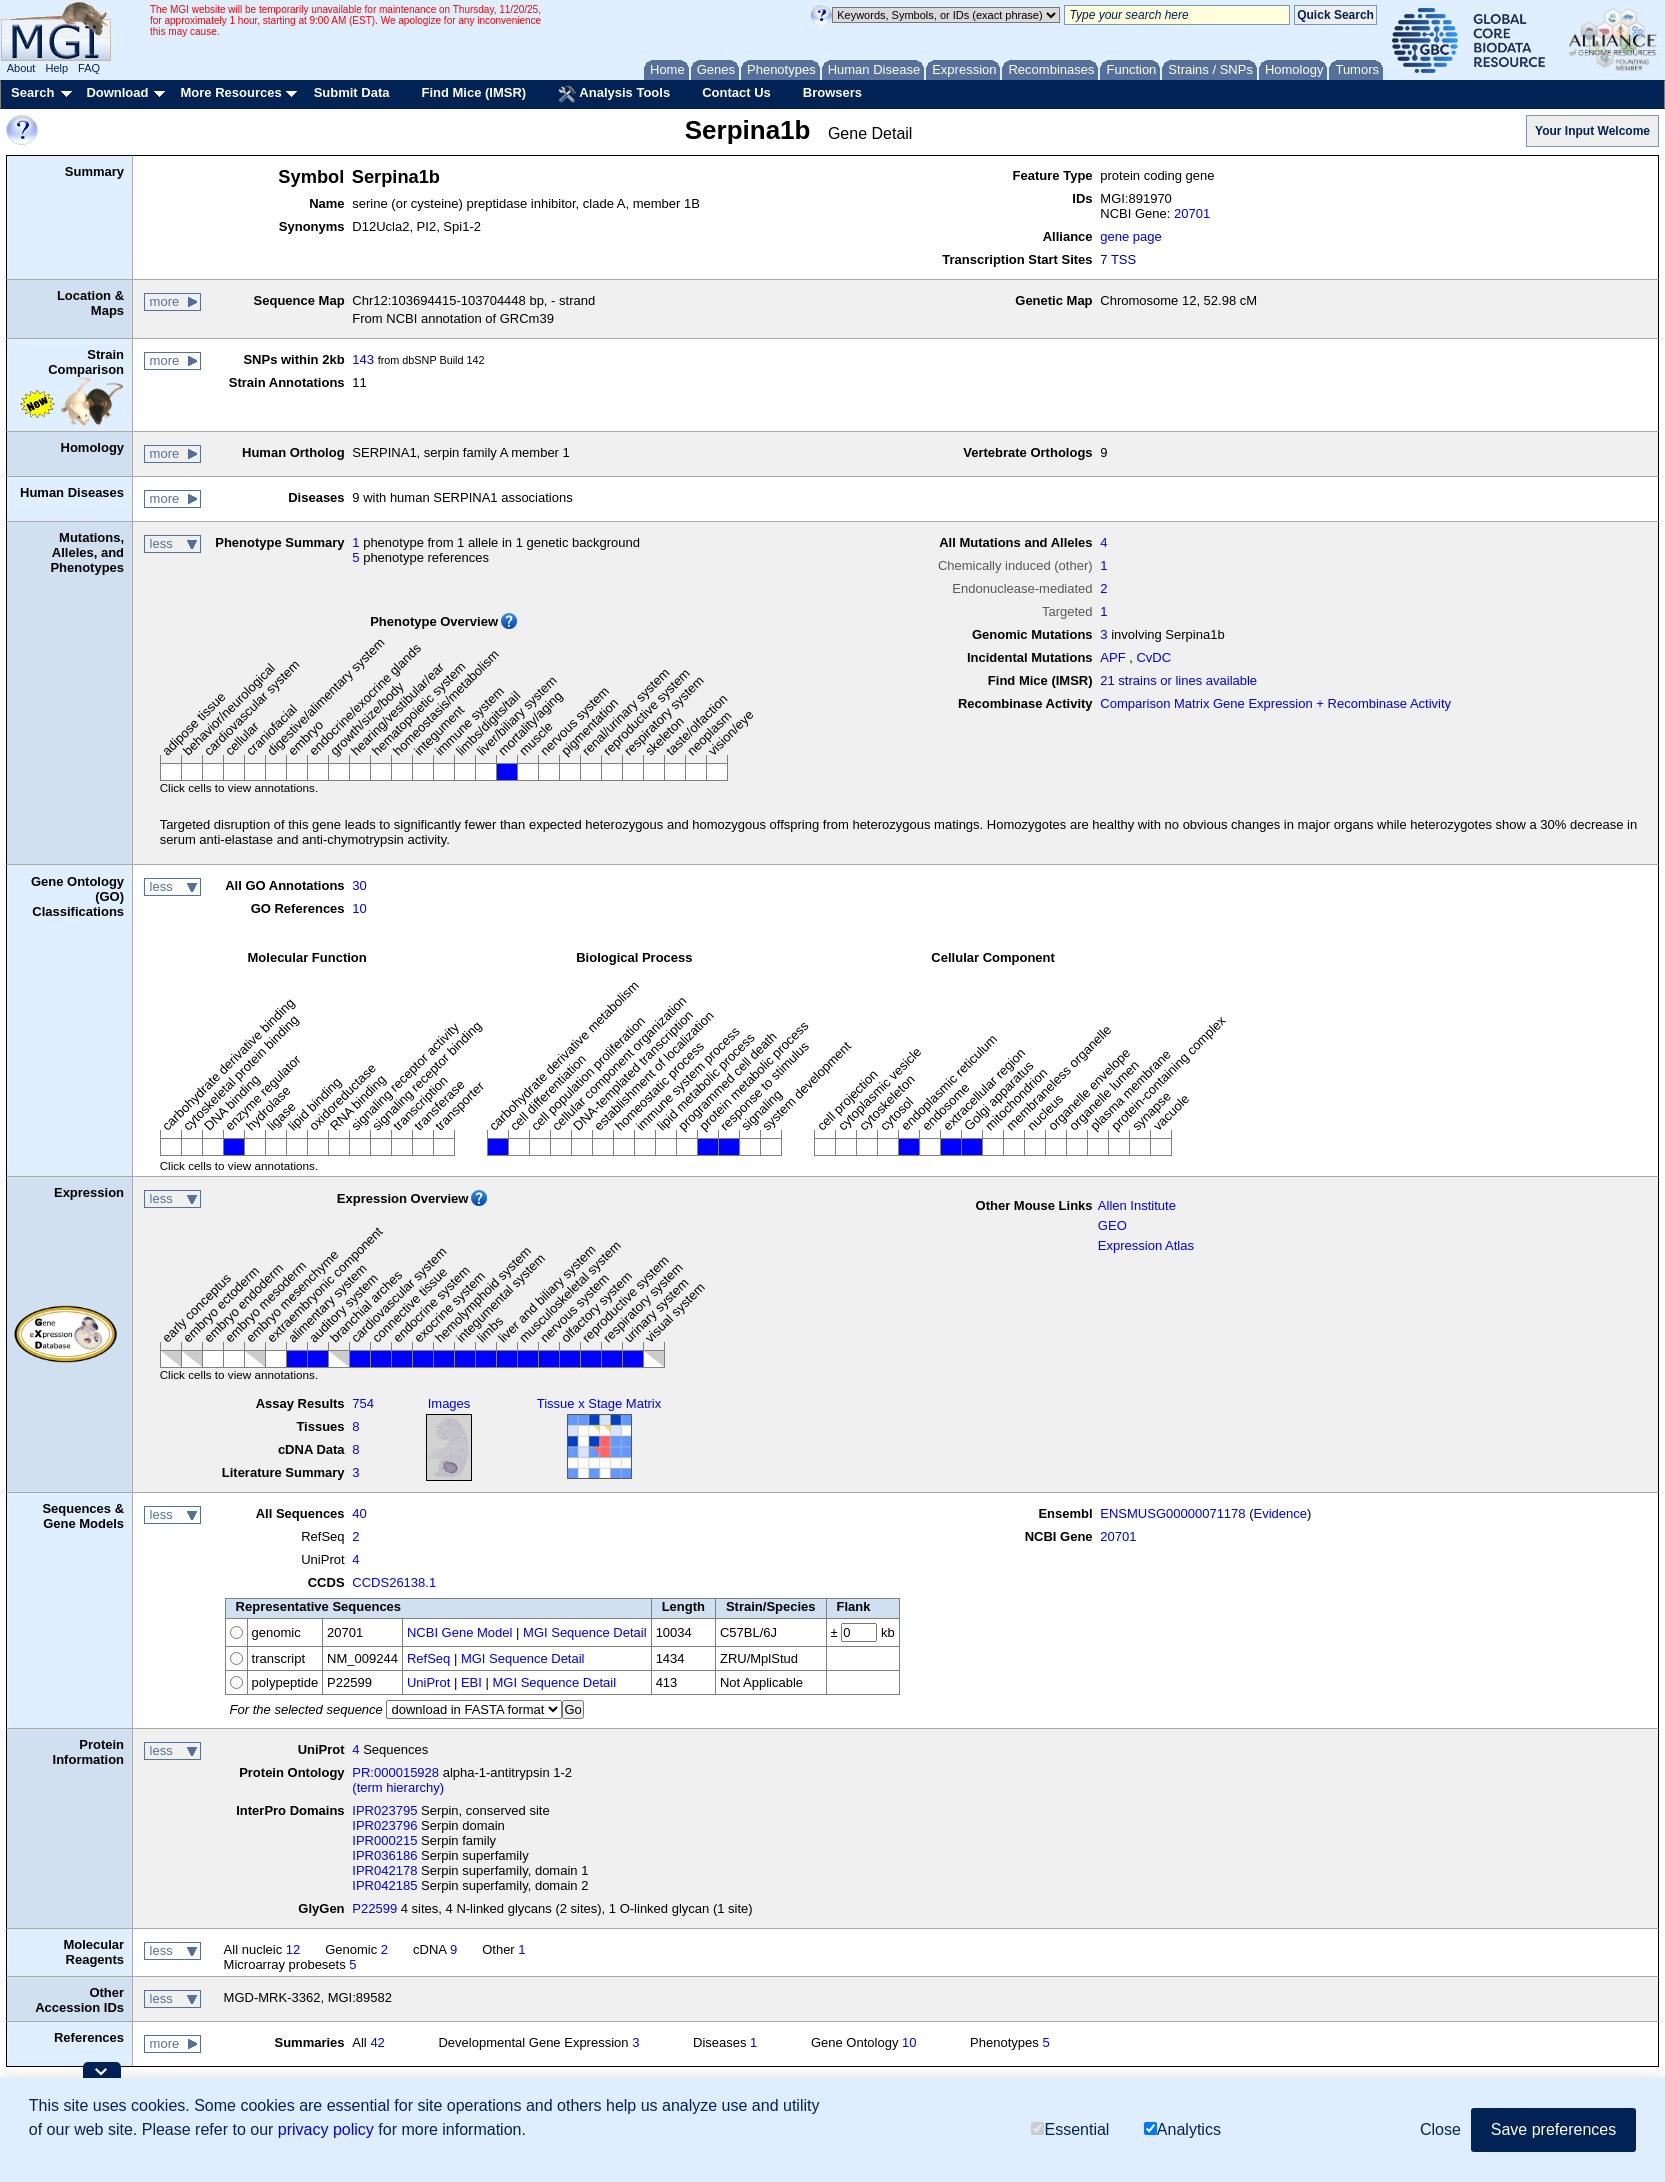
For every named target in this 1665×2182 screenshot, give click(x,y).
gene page (1130, 236)
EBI (471, 1682)
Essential (1070, 2129)
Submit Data (352, 92)
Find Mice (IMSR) (473, 92)
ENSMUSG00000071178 (1172, 1513)
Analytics (1182, 2129)
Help (56, 68)
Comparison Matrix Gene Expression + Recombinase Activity (1275, 703)
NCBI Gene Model (460, 1632)
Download (117, 92)
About (21, 68)
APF (1112, 657)
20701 (1192, 213)
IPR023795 (384, 1810)
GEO (1112, 1225)
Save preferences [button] (1553, 2129)
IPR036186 (384, 1855)
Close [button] (1440, 2129)
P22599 (374, 1908)
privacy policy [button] (326, 2129)
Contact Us (736, 92)
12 (293, 1949)
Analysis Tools (614, 94)
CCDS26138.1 (394, 1582)
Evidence (1280, 1513)
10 (359, 908)
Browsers (832, 92)
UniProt (428, 1682)
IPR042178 (384, 1870)
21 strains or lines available (1178, 680)
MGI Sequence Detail (585, 1632)
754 (363, 1403)
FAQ (89, 68)
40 (359, 1513)
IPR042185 (384, 1885)
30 (359, 885)
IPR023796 (384, 1825)
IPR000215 (384, 1840)
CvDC (1153, 657)
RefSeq (428, 1658)
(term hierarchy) (398, 1787)
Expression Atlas (1146, 1245)
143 (363, 359)
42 (377, 2042)
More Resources (230, 92)
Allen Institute (1137, 1205)
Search (32, 92)
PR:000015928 (395, 1772)
